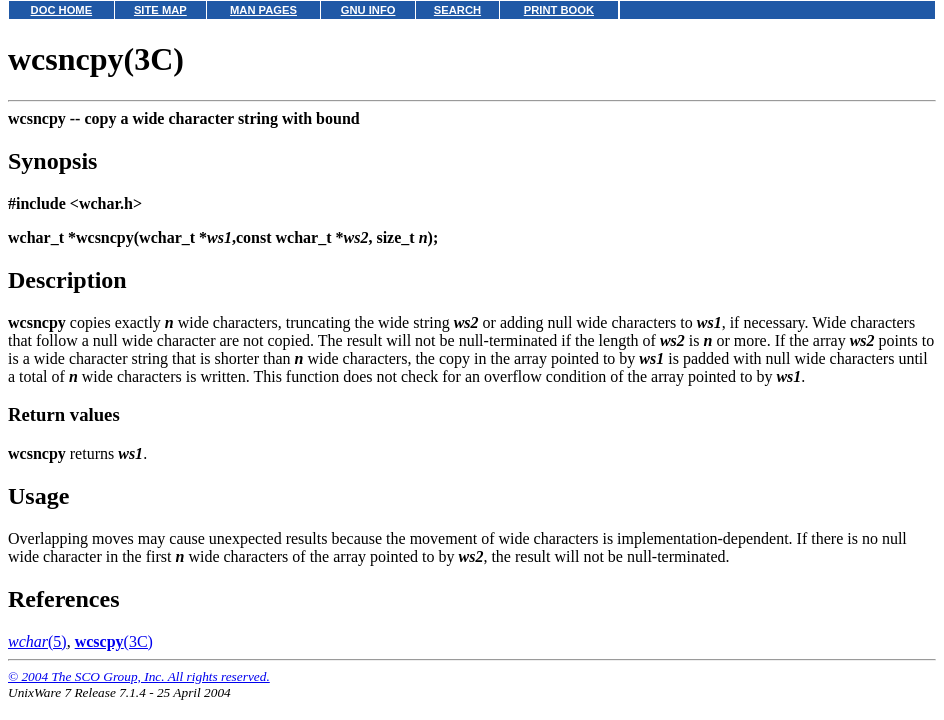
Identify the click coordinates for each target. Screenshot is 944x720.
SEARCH (457, 10)
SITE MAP (160, 10)
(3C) (114, 641)
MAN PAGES (263, 10)
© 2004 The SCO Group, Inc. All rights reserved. (139, 676)
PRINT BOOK (559, 10)
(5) (37, 641)
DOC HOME (62, 10)
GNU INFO (368, 10)
